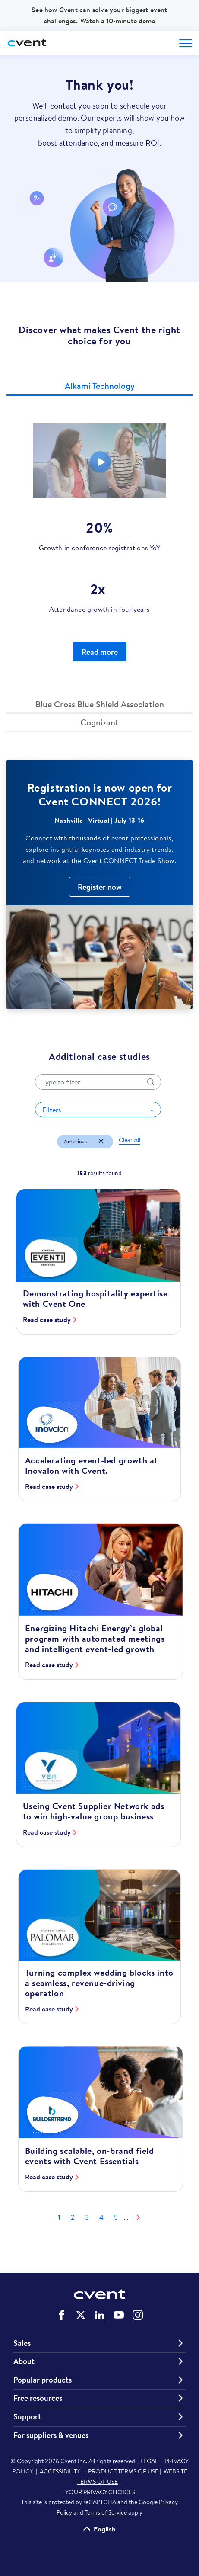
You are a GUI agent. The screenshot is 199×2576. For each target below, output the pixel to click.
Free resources (37, 2398)
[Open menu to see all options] (185, 43)
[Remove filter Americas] (101, 1141)
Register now (100, 887)
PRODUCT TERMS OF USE (123, 2471)
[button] (99, 387)
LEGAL (149, 2461)
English (105, 2529)
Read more (100, 652)
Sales (22, 2343)
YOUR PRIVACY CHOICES (99, 2492)
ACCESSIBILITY (61, 2471)
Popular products (42, 2380)
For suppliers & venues (50, 2435)
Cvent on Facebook (62, 2315)
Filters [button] (51, 1109)
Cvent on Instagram (138, 2315)
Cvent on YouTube (119, 2315)
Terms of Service (106, 2512)
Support (27, 2417)
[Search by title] (98, 1082)
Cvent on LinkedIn (100, 2315)
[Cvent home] (28, 43)
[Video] (99, 460)
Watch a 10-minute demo (117, 21)
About (24, 2361)
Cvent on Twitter (81, 2315)
